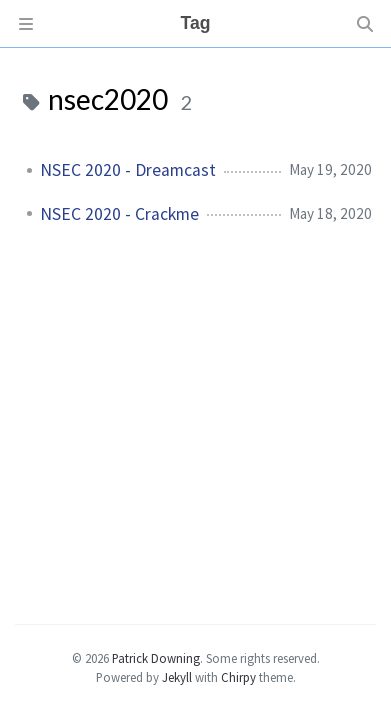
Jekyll (177, 677)
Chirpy (238, 677)
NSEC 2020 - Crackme (119, 214)
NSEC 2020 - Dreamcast (128, 170)
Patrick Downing (156, 658)
